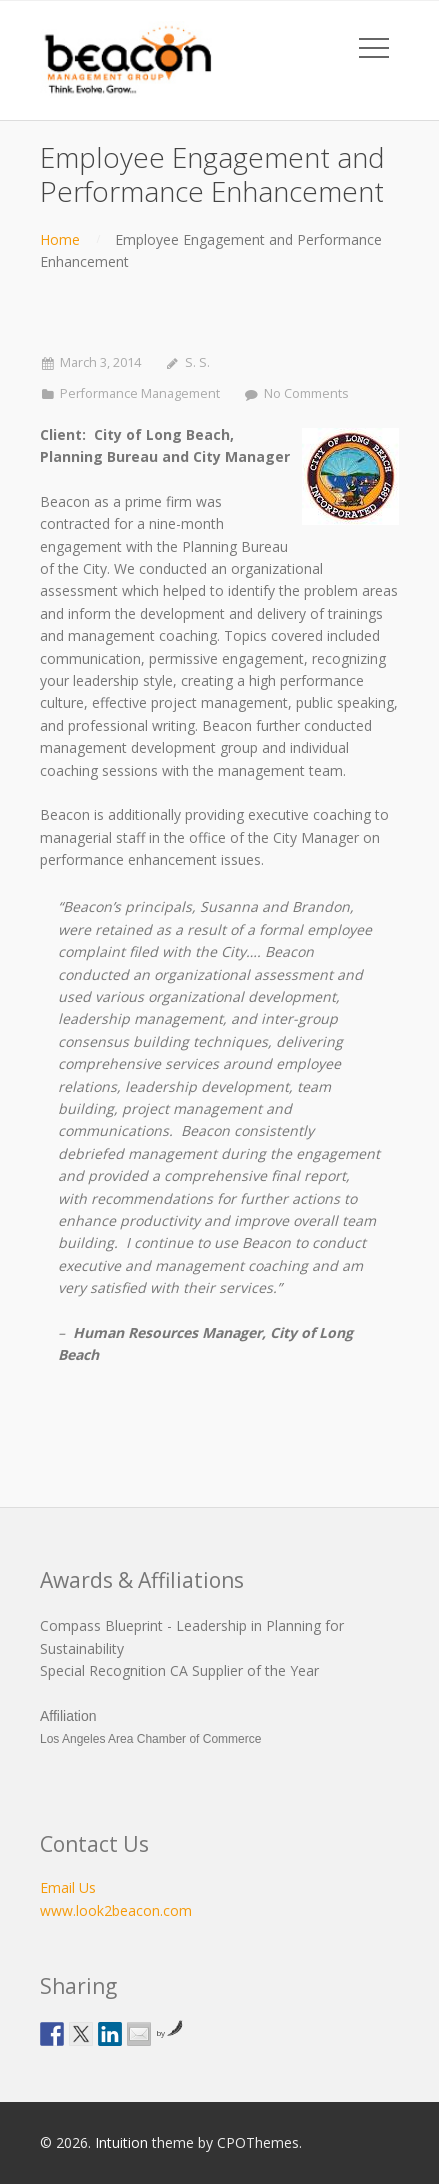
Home (60, 239)
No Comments (306, 393)
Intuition (121, 2142)
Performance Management (140, 393)
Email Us (68, 1887)
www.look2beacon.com (116, 1910)
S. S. (197, 362)
